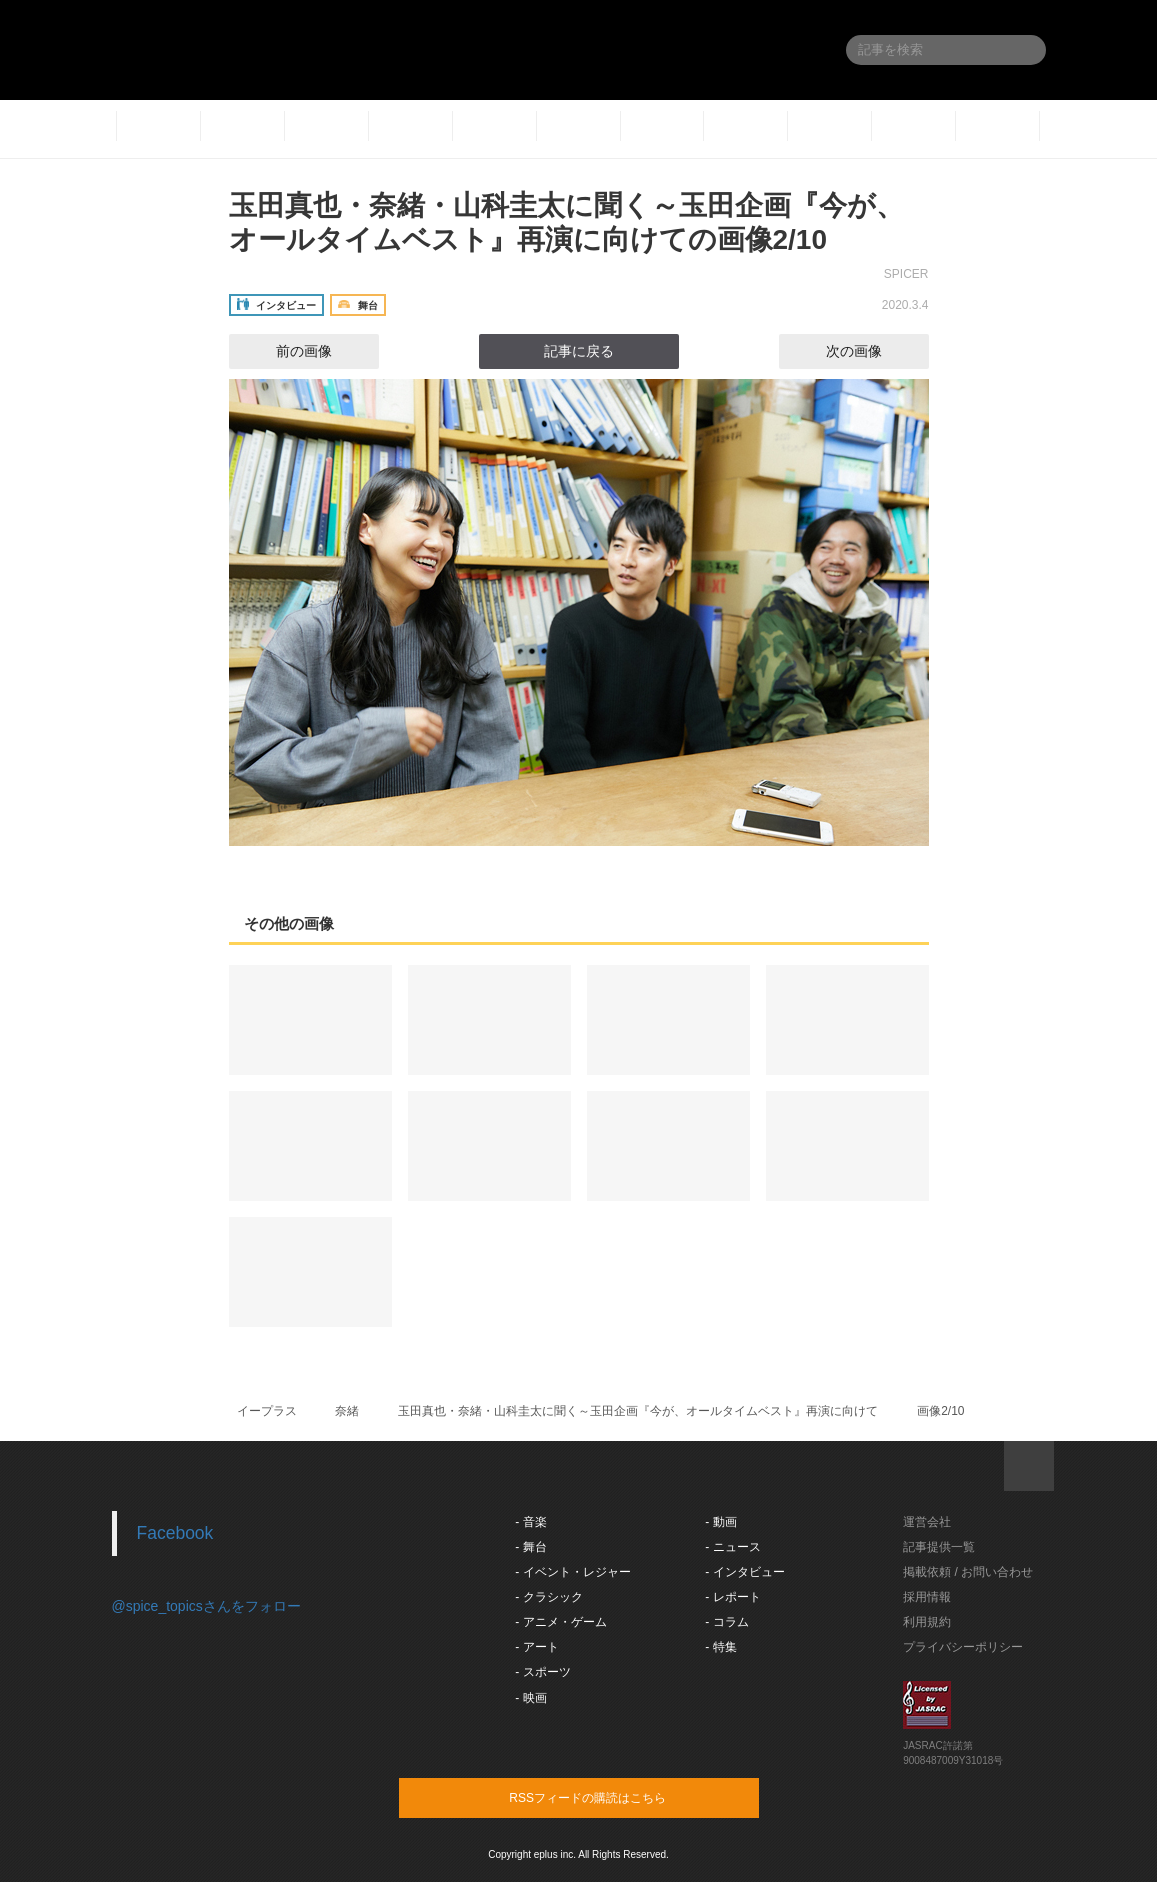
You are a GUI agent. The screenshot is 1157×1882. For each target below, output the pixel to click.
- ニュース (732, 1547)
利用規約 (927, 1622)
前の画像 (286, 351)
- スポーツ (542, 1672)
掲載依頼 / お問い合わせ (968, 1572)
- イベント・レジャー (572, 1572)
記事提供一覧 (939, 1547)
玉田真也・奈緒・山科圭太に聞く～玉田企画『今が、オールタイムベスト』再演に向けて (638, 1411)
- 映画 (530, 1698)
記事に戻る (579, 351)
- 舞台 (530, 1547)
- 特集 (720, 1647)
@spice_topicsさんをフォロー (206, 1606)
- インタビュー (744, 1572)
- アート (536, 1647)
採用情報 (927, 1597)
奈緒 (347, 1411)
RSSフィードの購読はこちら (617, 1797)
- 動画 (720, 1522)
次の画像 (872, 351)
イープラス (267, 1411)
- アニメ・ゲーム (560, 1622)
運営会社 (927, 1522)
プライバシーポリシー (963, 1647)
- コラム (726, 1622)
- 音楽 (530, 1522)
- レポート (732, 1597)
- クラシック (548, 1597)
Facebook (175, 1533)
